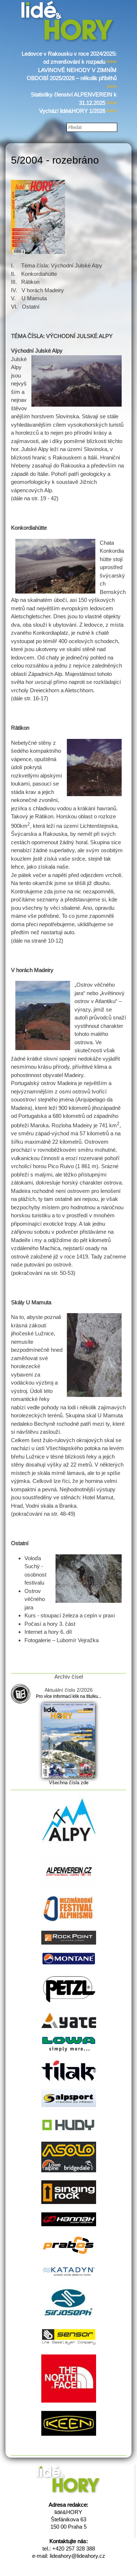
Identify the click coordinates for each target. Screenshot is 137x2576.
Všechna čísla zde (68, 1782)
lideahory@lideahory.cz (77, 2556)
